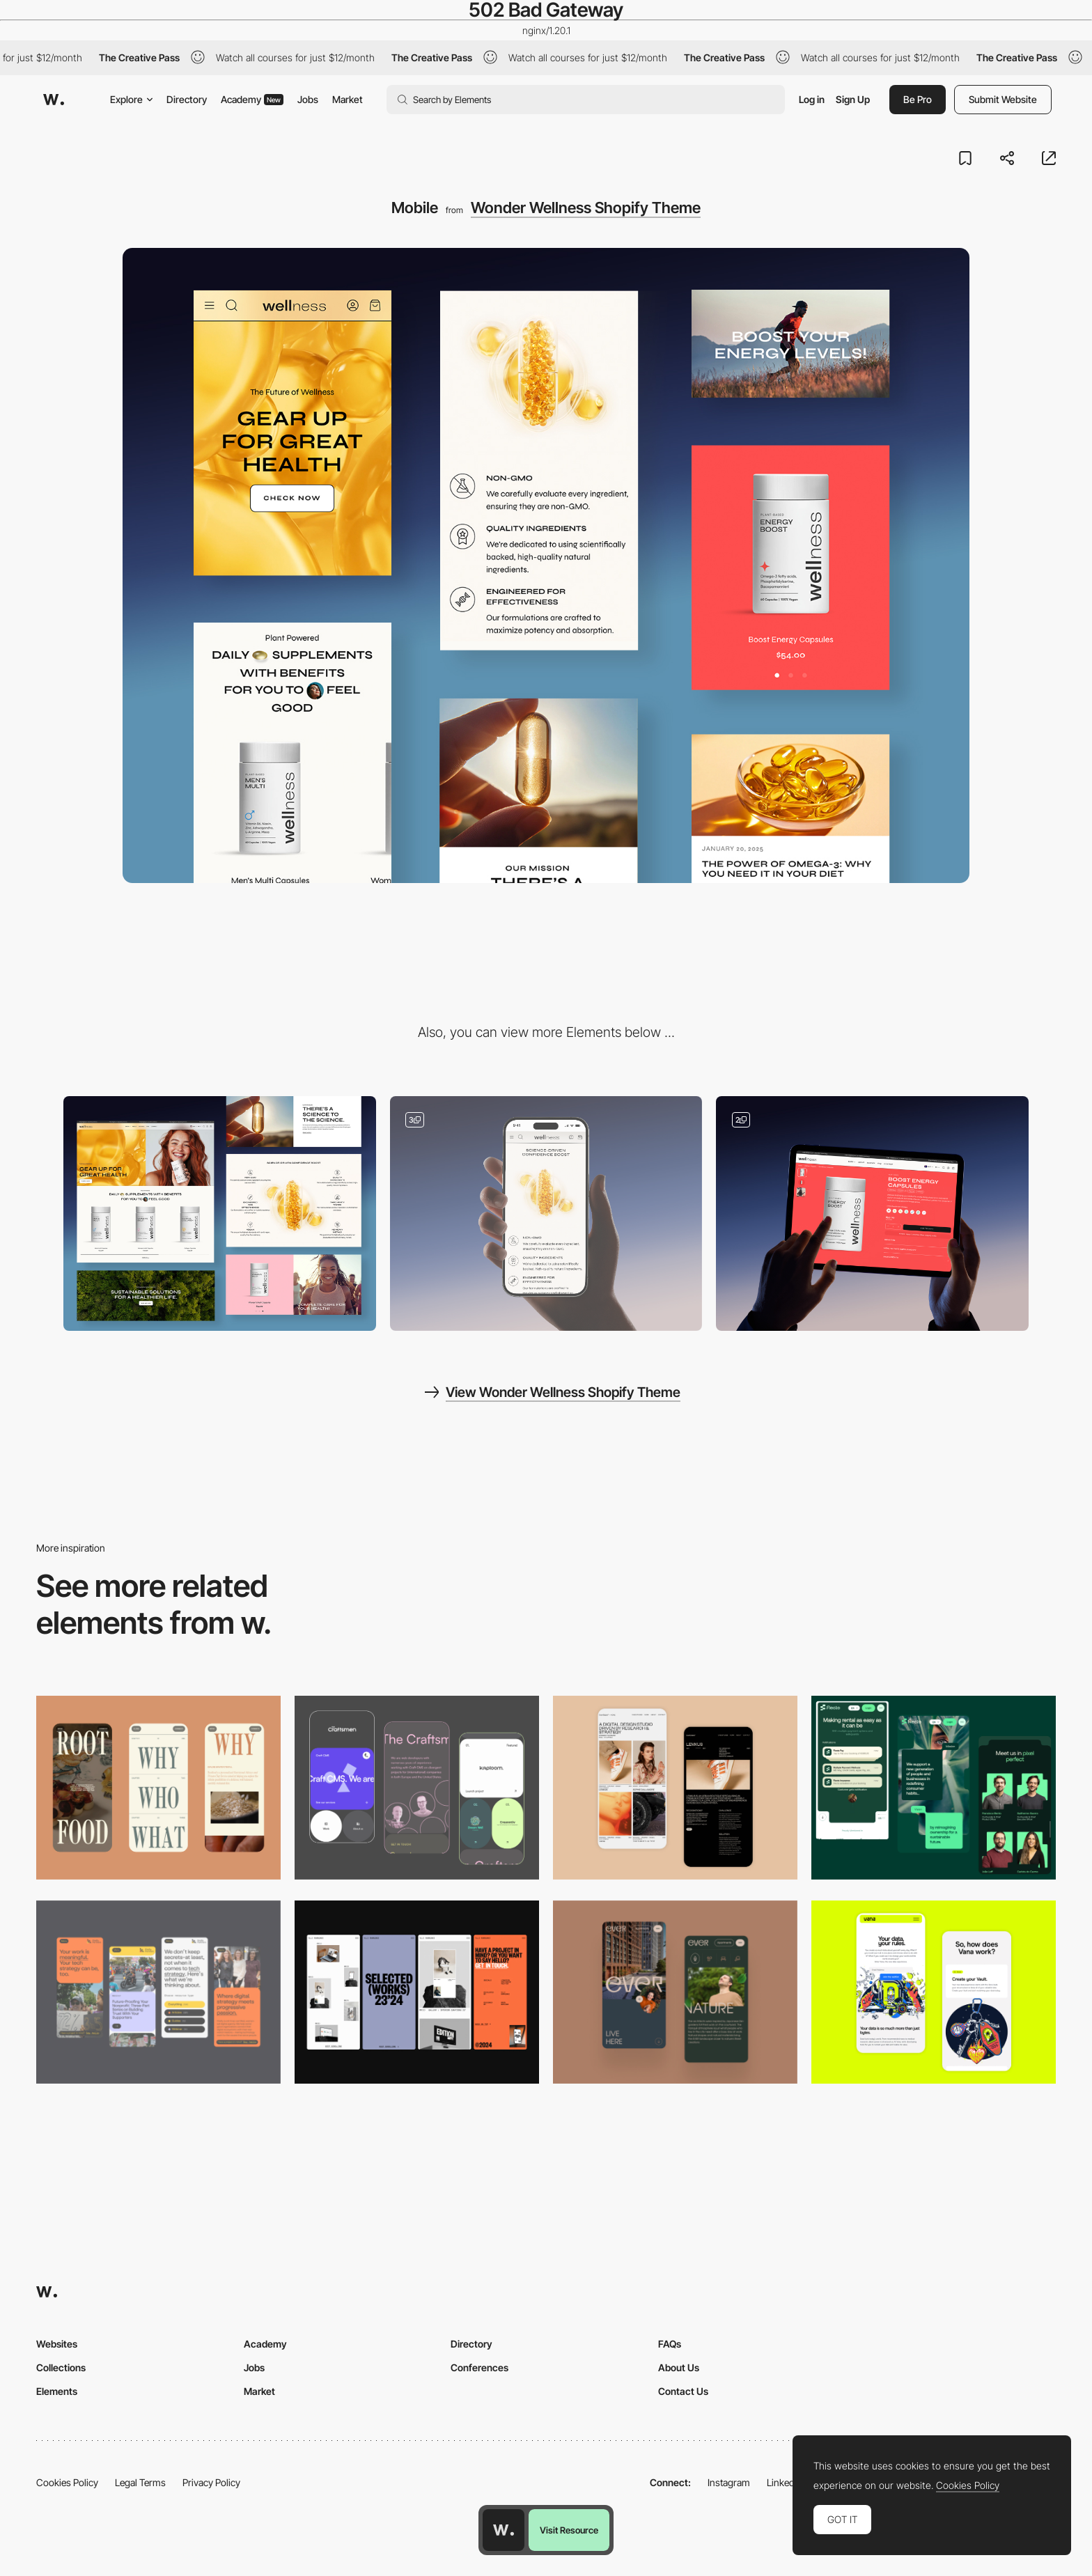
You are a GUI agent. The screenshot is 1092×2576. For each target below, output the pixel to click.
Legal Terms (140, 2482)
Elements (56, 2391)
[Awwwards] (53, 99)
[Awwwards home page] (503, 2530)
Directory (186, 99)
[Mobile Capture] (675, 1787)
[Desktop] (219, 1213)
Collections (61, 2367)
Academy (252, 99)
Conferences (479, 2367)
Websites (56, 2344)
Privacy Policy (211, 2482)
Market (347, 99)
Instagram (729, 2482)
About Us (678, 2367)
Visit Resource (569, 2530)
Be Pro (917, 99)
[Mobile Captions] (933, 1787)
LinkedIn (784, 2482)
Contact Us (683, 2391)
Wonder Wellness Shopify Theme (586, 207)
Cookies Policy (67, 2482)
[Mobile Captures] (417, 1787)
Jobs (307, 99)
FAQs (669, 2344)
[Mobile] (158, 1787)
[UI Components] (546, 1213)
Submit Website (1003, 99)
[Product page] (872, 1213)
